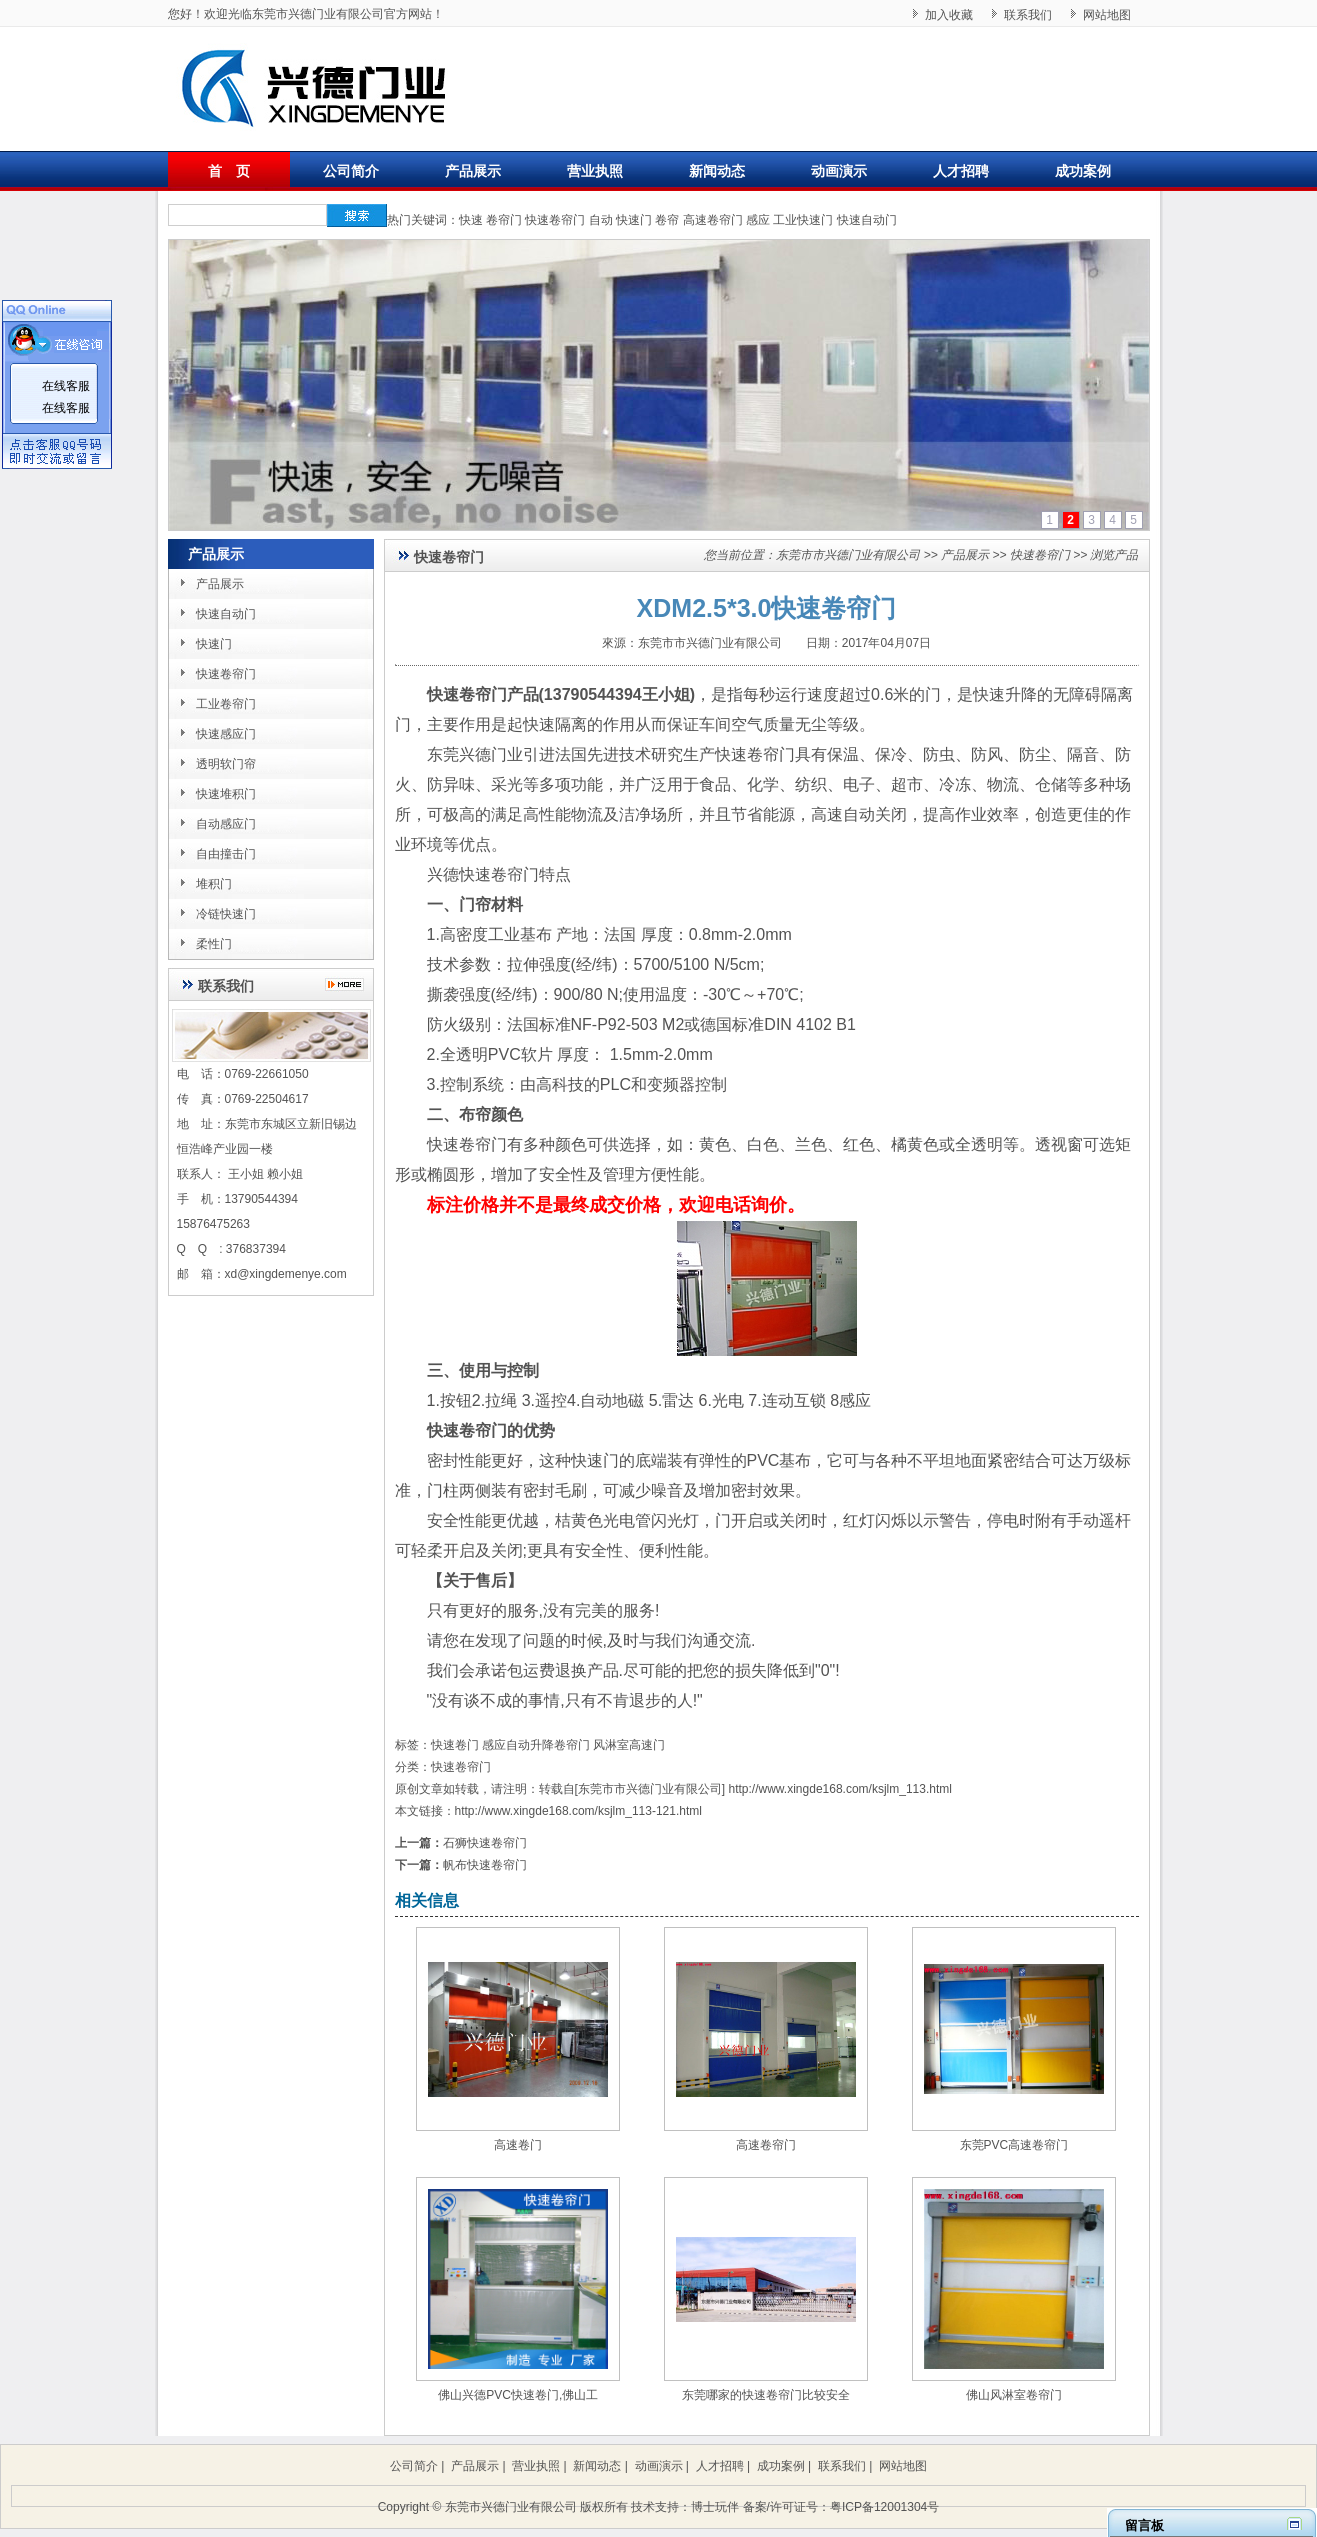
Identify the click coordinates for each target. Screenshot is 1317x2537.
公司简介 (351, 171)
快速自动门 (867, 220)
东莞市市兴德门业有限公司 (848, 555)
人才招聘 (961, 171)
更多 (349, 984)
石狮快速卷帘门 (485, 1843)
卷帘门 (504, 220)
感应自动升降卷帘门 (536, 1745)
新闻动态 (717, 171)
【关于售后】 (475, 1580)
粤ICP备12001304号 (884, 2507)
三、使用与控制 (483, 1370)
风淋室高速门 (629, 1745)
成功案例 (1083, 171)
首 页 (229, 171)
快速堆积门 (226, 794)
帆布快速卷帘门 (485, 1865)
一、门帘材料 (475, 904)
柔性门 (214, 944)
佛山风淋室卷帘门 (1014, 2395)
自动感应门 (226, 824)
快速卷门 (455, 1745)
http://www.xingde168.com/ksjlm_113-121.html (578, 1811)
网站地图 (1107, 15)
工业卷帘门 (226, 704)
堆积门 (214, 884)
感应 (758, 220)
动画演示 (839, 171)
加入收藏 (949, 15)
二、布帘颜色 (475, 1114)
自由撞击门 (226, 854)
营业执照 (595, 171)
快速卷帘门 (555, 220)
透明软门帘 (226, 764)
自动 (601, 220)
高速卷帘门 (713, 220)
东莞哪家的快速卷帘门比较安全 (766, 2395)
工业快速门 (803, 220)
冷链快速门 (226, 914)
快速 (471, 220)
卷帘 (667, 220)
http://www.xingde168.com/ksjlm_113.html (840, 1789)
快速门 (634, 220)
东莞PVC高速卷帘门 (1014, 2145)
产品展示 (473, 171)
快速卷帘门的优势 (491, 1430)
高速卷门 (518, 2145)
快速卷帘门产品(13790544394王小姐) (561, 694)
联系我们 (1028, 15)
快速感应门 (226, 734)
